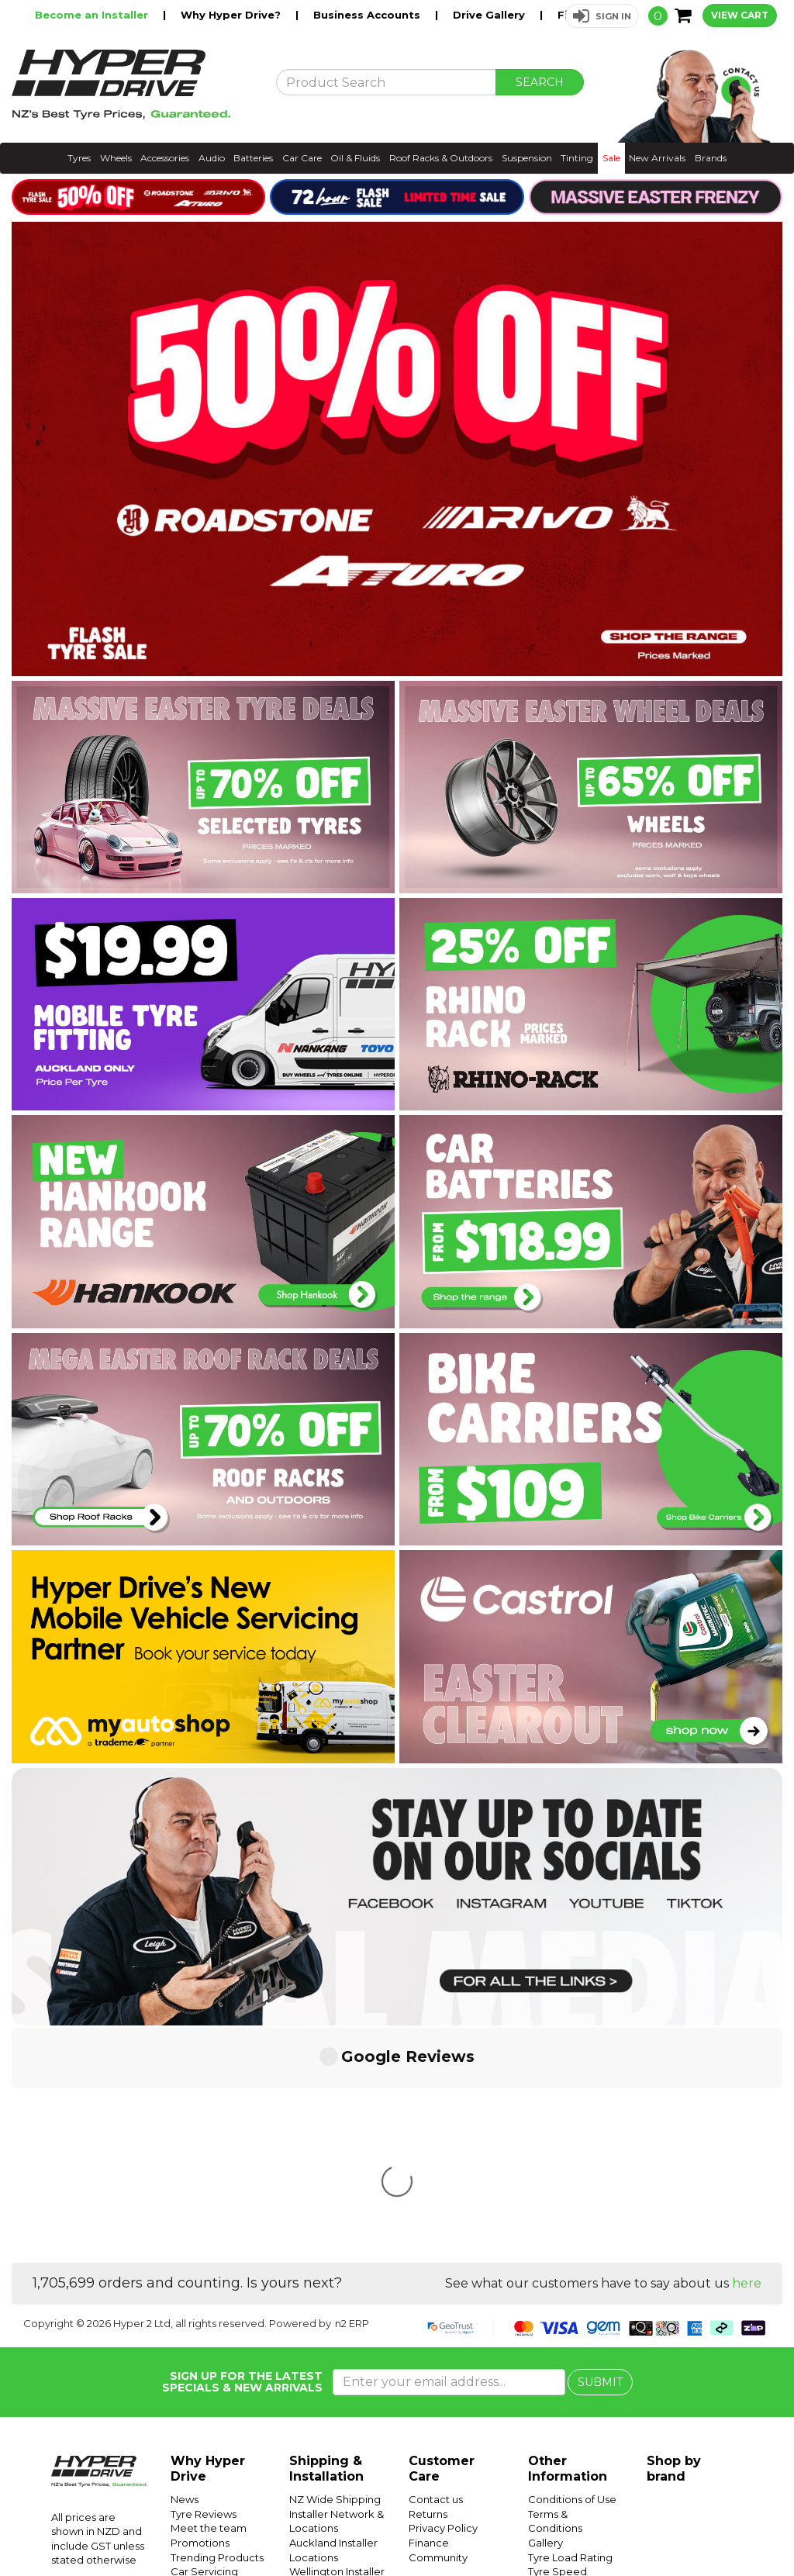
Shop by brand (674, 2237)
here (746, 2052)
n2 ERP (352, 2092)
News (184, 2268)
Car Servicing (204, 2340)
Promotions (200, 2311)
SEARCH (540, 82)
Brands (711, 158)
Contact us (436, 2268)
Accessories (164, 158)
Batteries (253, 158)
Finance (429, 2311)
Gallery (545, 2311)
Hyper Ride (482, 2528)
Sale (611, 158)
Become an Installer (93, 15)
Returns (428, 2283)
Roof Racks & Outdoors (440, 158)
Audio (211, 158)
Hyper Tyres (603, 2528)
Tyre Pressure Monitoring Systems (562, 2412)
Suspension (527, 158)
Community (438, 2326)
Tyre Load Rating (570, 2326)
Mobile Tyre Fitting (574, 2456)
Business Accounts (368, 15)
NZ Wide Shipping (335, 2268)
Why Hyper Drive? (232, 15)
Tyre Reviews (203, 2283)
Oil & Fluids (355, 158)
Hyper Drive (542, 2528)
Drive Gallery (490, 15)
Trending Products (217, 2326)
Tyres (79, 158)
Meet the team (209, 2297)
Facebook (741, 2528)
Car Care (302, 158)
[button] (602, 16)
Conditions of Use (572, 2268)
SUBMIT (600, 2151)
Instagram (687, 2528)
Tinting (577, 158)
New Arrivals (657, 158)
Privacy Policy (443, 2297)
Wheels (116, 158)
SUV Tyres (553, 2441)
